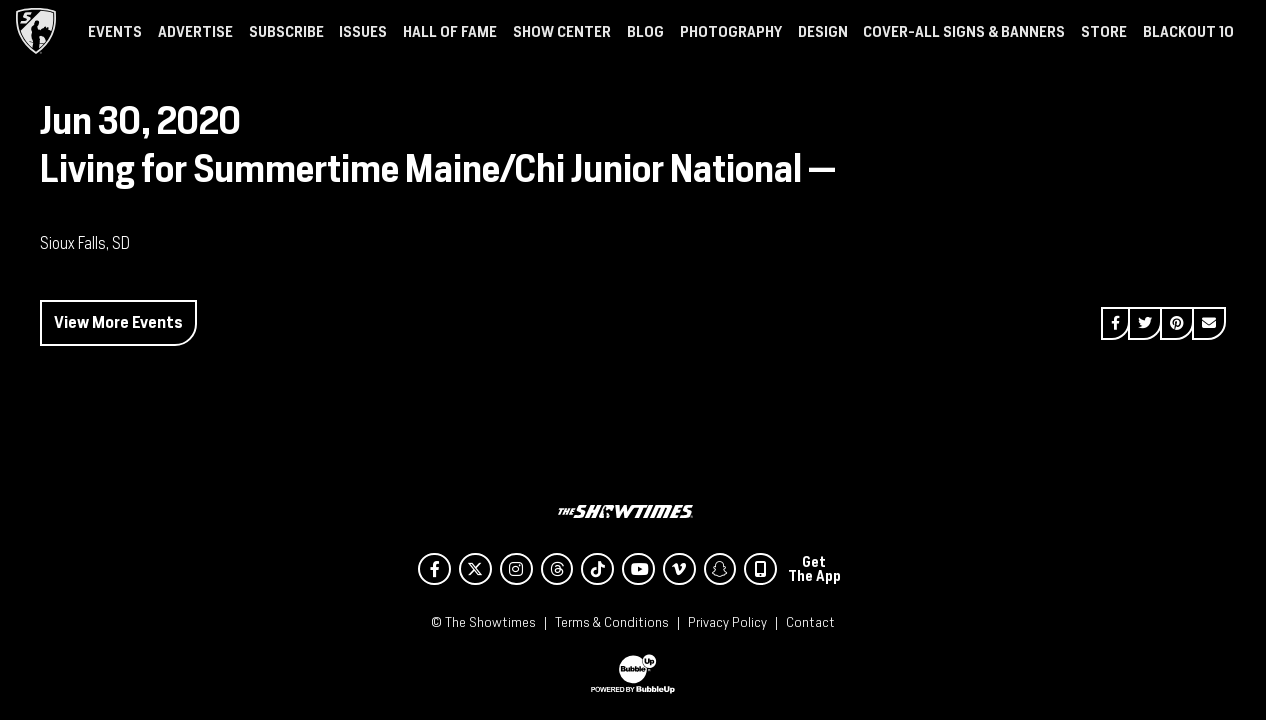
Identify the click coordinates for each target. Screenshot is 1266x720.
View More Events (118, 322)
